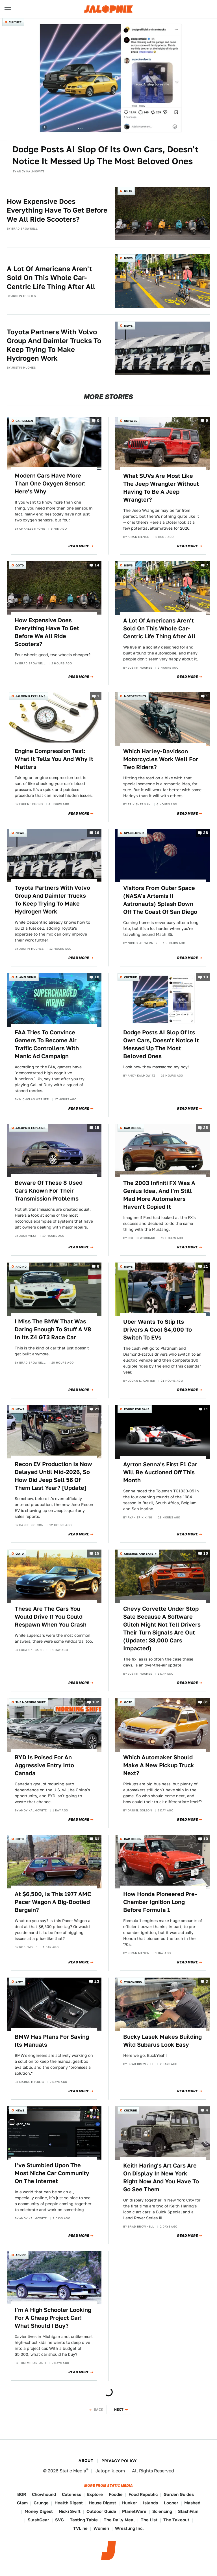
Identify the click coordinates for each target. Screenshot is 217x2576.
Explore (95, 2494)
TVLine (80, 2528)
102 (95, 1702)
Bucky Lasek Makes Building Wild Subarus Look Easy (162, 2040)
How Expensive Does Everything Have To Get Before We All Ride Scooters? (57, 210)
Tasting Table (84, 2519)
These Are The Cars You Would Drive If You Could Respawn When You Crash (50, 1616)
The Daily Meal (119, 2519)
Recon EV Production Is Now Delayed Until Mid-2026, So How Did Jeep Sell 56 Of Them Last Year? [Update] (53, 1476)
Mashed (192, 2502)
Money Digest (39, 2511)
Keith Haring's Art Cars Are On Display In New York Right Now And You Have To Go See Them (161, 2177)
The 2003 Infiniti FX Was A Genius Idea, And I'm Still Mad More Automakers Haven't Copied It (159, 1195)
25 (205, 1128)
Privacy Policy (119, 2461)
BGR (21, 2494)
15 (97, 1128)
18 (97, 977)
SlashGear (38, 2519)
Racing (21, 1266)
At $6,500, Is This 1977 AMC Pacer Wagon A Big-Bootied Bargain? (53, 1902)
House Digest (102, 2502)
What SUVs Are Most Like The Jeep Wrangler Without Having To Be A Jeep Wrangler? (161, 487)
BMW (19, 1981)
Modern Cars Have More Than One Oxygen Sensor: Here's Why (50, 483)
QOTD (128, 190)
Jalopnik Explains (30, 696)
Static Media (73, 2471)
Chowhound (44, 2494)
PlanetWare (134, 2511)
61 (97, 1839)
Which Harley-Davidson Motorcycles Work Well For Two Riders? (160, 759)
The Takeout (176, 2519)
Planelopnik (26, 977)
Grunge (41, 2502)
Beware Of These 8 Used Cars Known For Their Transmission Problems (49, 1190)
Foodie (116, 2494)
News (128, 258)
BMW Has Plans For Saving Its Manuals (52, 2040)
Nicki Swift (70, 2511)
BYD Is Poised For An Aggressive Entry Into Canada (44, 1765)
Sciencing (162, 2511)
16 (97, 833)
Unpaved (130, 420)
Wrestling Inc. (129, 2528)
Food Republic (143, 2494)
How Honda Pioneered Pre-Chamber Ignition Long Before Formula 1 (160, 1902)
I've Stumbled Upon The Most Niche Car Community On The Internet (52, 2173)
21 (205, 1266)
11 (206, 1409)
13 (205, 977)
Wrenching (133, 1981)
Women (101, 2528)
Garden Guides (179, 2494)
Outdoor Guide (101, 2511)
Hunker (129, 2502)
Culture (15, 22)
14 (97, 565)
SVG (59, 2519)
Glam (22, 2502)
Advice (21, 2255)
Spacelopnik (134, 833)
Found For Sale (136, 1409)
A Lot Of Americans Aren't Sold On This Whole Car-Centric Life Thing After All (51, 277)
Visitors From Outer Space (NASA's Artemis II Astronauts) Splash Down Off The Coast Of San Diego (160, 900)
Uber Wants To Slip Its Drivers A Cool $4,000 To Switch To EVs (157, 1329)
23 (96, 1982)
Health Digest (69, 2502)
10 (205, 1554)
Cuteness (71, 2494)
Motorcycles (135, 696)
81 (205, 1702)
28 (205, 833)
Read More (78, 546)
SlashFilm (188, 2511)
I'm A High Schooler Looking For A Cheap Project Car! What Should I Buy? (53, 2318)
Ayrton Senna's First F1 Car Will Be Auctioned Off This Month (160, 1472)
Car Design (24, 420)
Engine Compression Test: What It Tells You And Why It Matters (54, 759)
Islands (150, 2502)
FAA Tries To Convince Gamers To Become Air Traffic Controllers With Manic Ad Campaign (47, 1044)
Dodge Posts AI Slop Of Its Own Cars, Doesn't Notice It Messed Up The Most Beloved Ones (105, 155)
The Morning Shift (30, 1702)
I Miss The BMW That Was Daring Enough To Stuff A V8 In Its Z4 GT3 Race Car (53, 1329)
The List (149, 2519)
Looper (171, 2502)
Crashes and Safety (140, 1553)
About (86, 2460)
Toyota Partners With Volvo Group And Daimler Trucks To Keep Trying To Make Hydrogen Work (54, 345)
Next (119, 2409)
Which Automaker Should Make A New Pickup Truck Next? (158, 1765)
